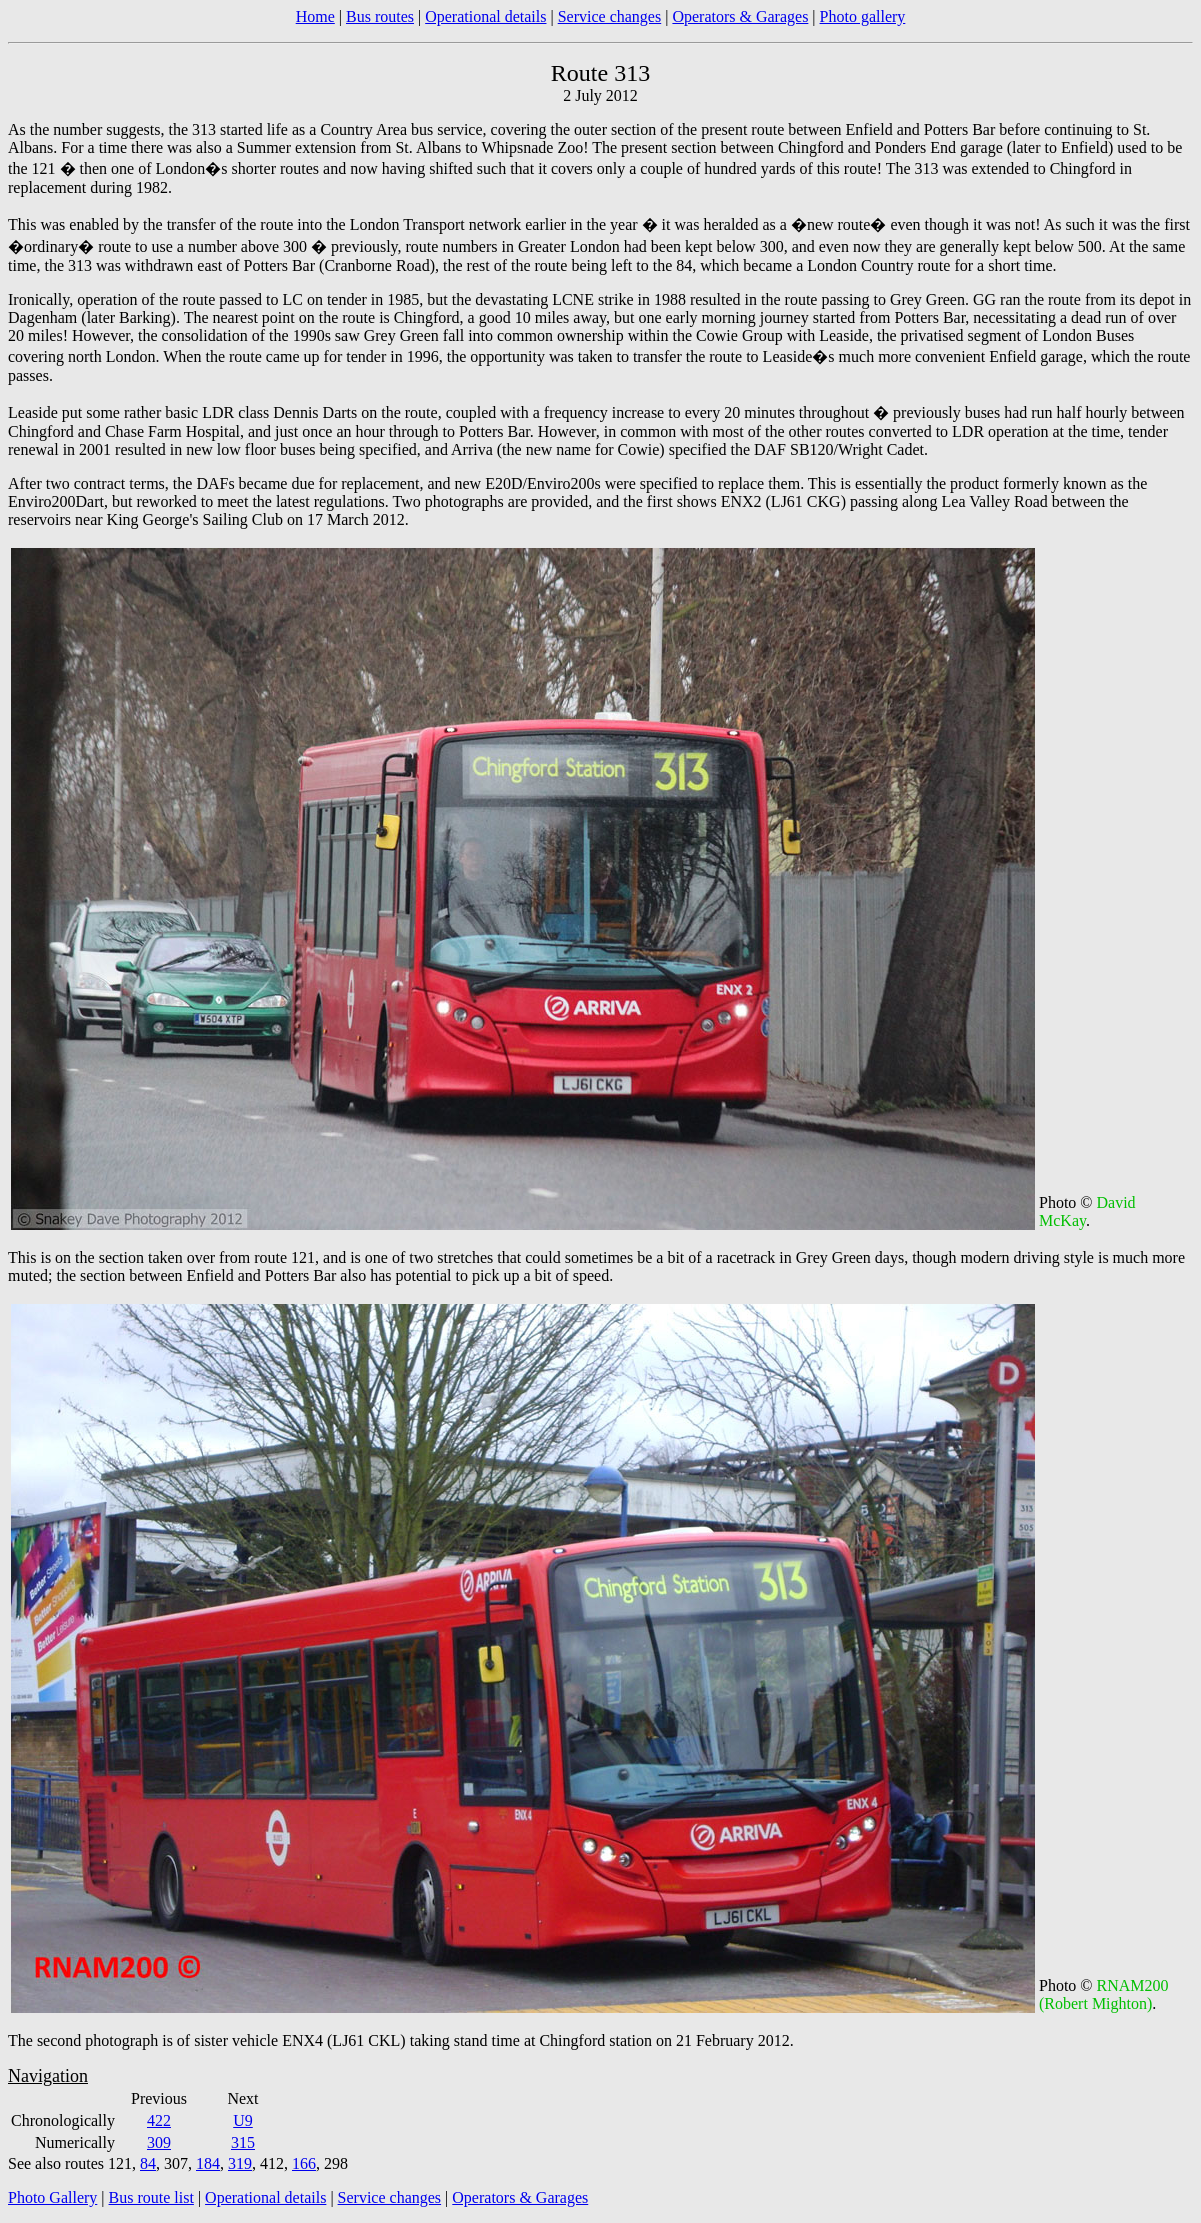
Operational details (485, 16)
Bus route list (151, 2197)
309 (159, 2142)
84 (148, 2163)
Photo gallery (863, 16)
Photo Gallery (52, 2197)
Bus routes (380, 16)
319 (240, 2163)
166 (304, 2163)
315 (243, 2142)
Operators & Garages (740, 16)
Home (315, 16)
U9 (243, 2120)
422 (159, 2120)
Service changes (610, 16)
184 (208, 2163)
